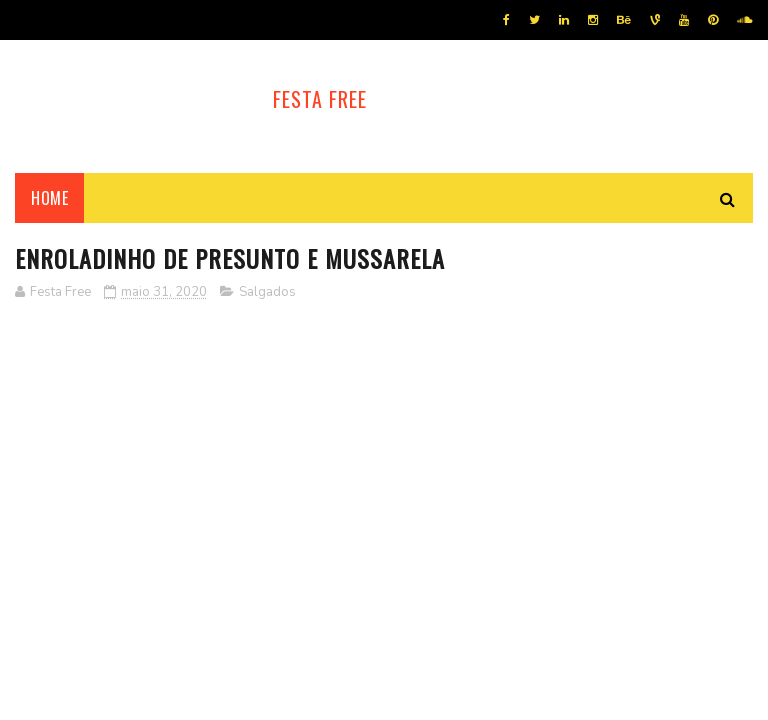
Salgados (267, 292)
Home (49, 198)
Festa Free (320, 99)
